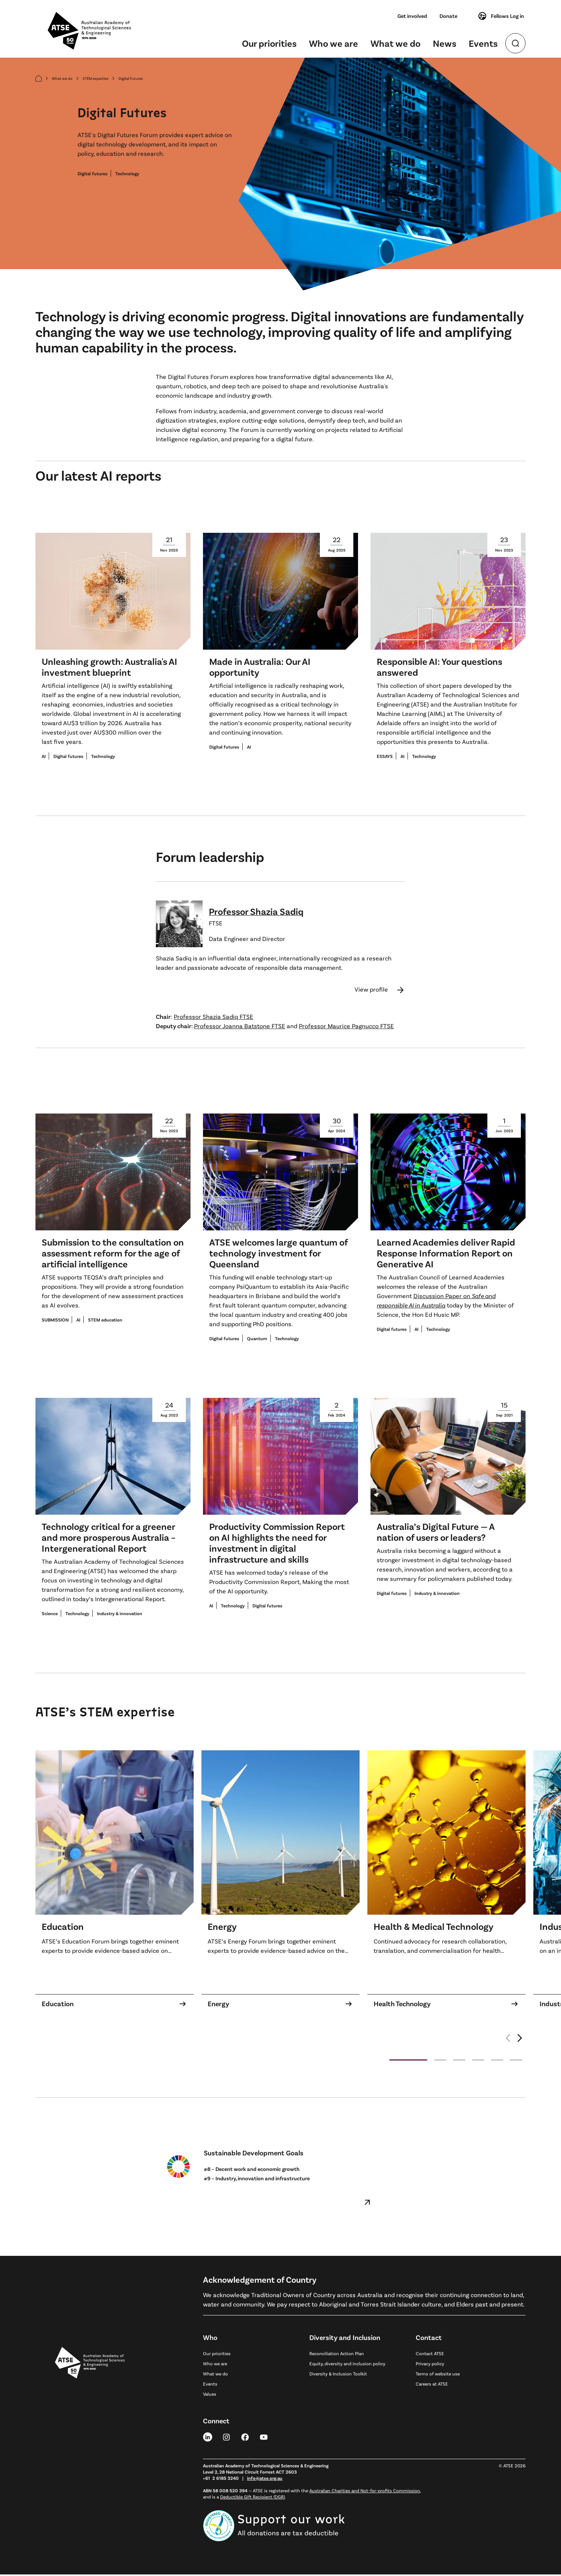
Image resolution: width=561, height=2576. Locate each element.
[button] (520, 2043)
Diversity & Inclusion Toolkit (338, 2375)
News (444, 43)
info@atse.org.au (264, 2479)
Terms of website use (438, 2375)
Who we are (333, 43)
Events (483, 43)
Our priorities (269, 43)
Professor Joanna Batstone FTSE (239, 1027)
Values (209, 2395)
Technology (127, 175)
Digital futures (93, 175)
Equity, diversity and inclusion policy (347, 2365)
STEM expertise (95, 80)
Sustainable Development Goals (253, 2154)
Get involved (412, 15)
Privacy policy (430, 2365)
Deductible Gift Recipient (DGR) (252, 2498)
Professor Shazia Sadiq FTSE (213, 1018)
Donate (448, 15)
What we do (395, 43)
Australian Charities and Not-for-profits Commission (364, 2492)
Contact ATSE (430, 2355)
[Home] (38, 80)
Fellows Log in (501, 16)
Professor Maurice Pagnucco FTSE (346, 1027)
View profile (380, 991)
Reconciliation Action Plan (336, 2355)
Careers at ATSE (432, 2385)
